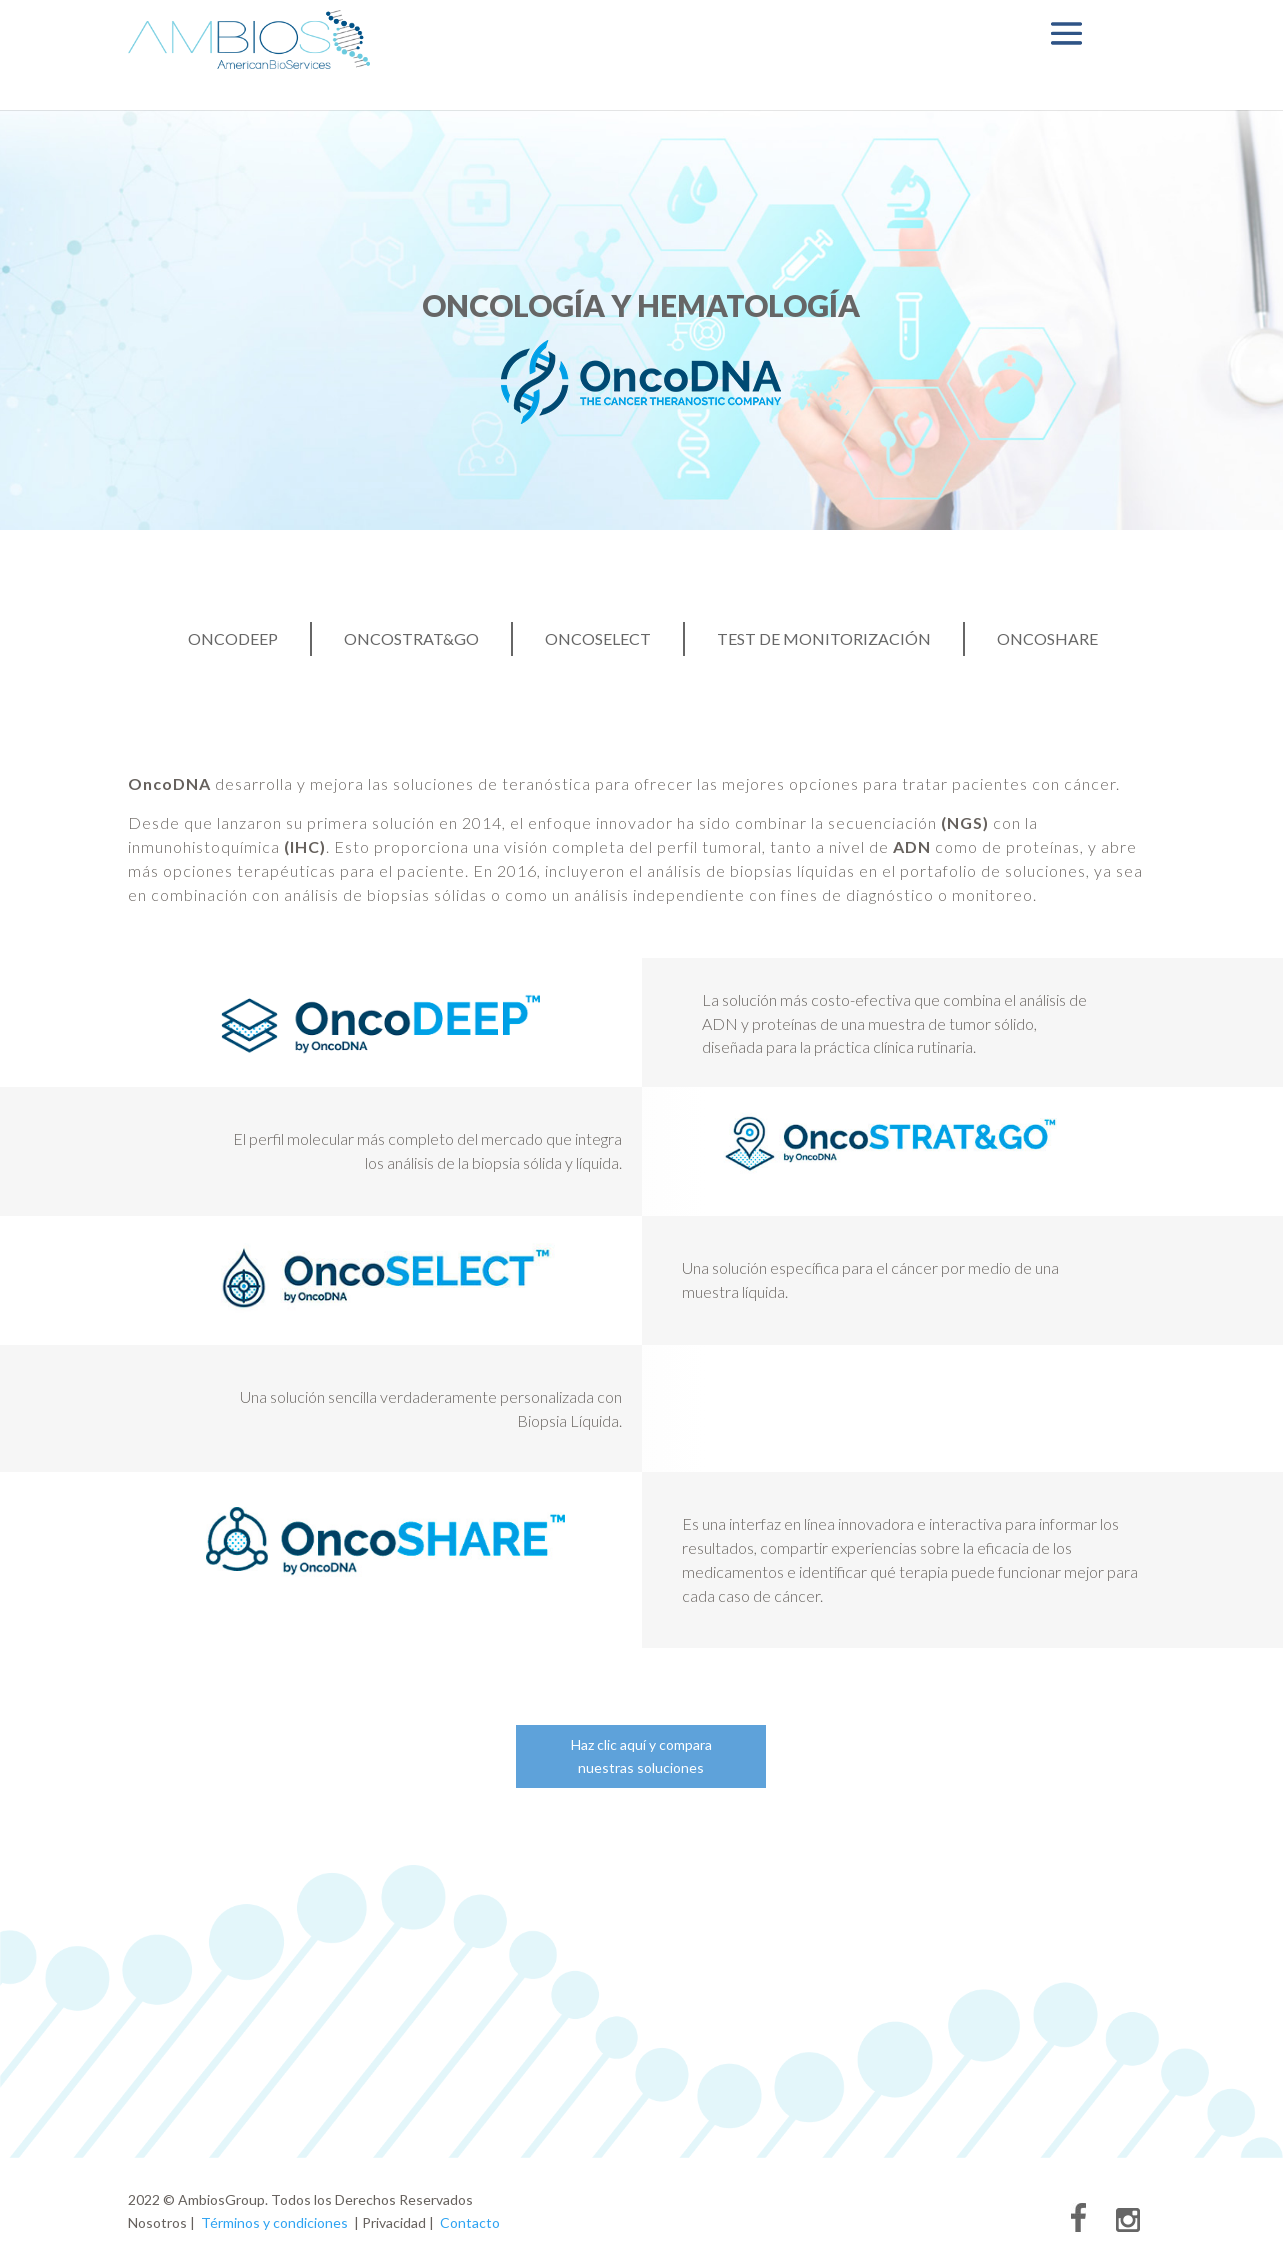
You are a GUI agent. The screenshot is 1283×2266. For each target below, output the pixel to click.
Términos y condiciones (274, 2222)
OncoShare (1047, 640)
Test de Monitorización (824, 640)
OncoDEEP (233, 640)
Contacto (470, 2222)
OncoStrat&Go (411, 640)
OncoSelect (598, 640)
